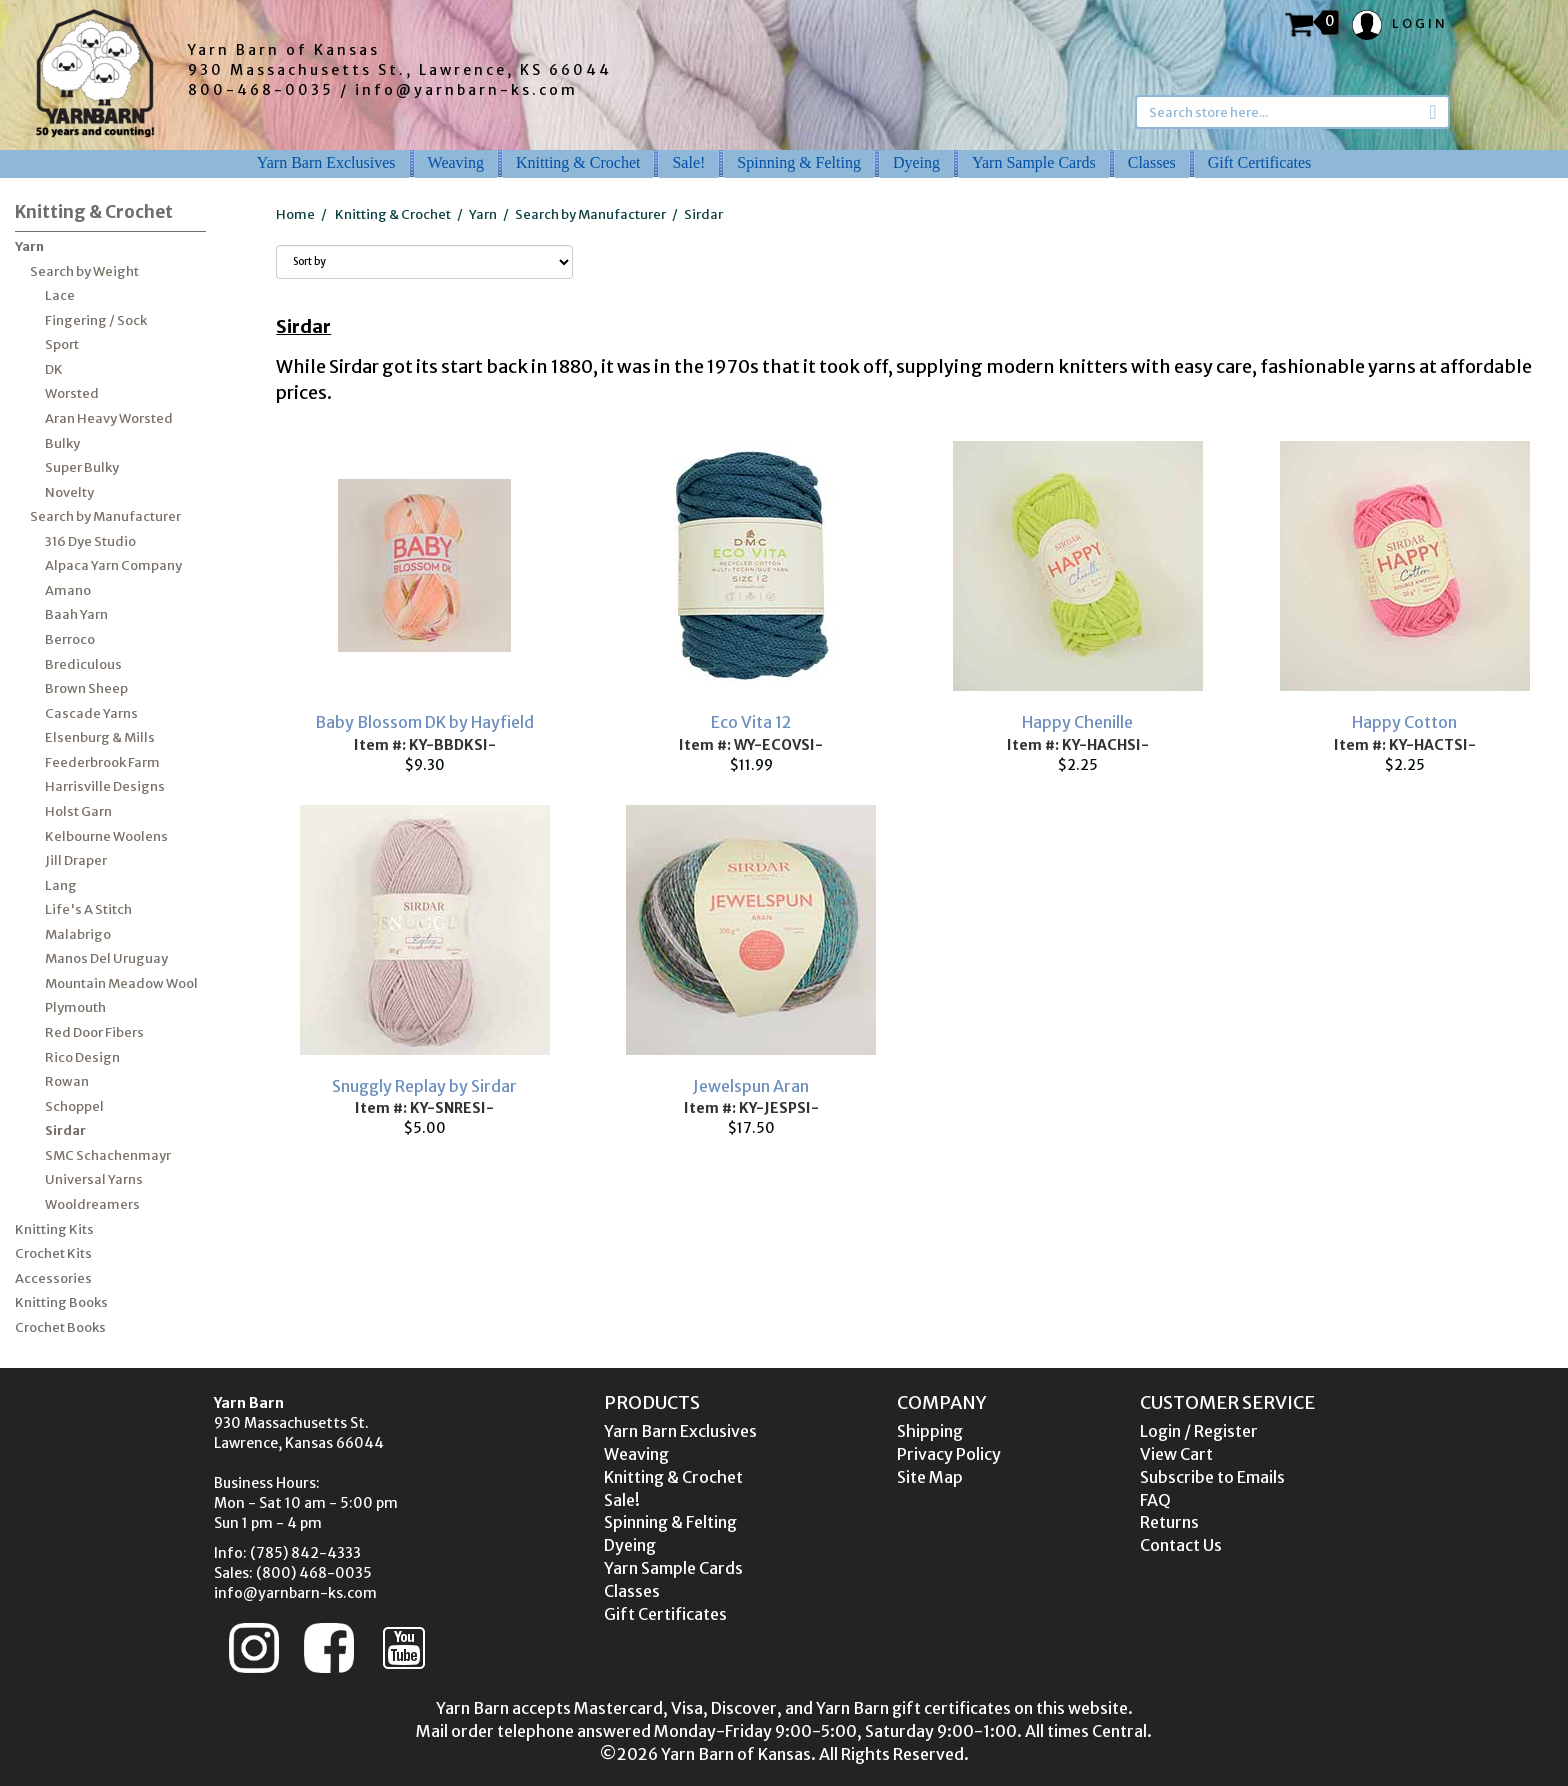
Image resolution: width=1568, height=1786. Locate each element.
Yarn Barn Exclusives (326, 162)
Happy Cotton (1404, 722)
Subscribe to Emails (1212, 1477)
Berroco (70, 639)
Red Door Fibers (94, 1032)
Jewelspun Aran (751, 1086)
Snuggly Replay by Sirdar (424, 1086)
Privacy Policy (949, 1454)
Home (295, 214)
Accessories (53, 1278)
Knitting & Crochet (578, 162)
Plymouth (75, 1007)
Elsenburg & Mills (100, 737)
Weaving (456, 162)
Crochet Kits (53, 1253)
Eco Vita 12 (751, 722)
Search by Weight (84, 271)
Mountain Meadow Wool (121, 983)
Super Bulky (82, 467)
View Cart (1176, 1454)
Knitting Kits (54, 1229)
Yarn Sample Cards (1034, 162)
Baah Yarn (76, 614)
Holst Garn (78, 811)
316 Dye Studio (90, 541)
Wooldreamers (92, 1204)
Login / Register (1199, 1431)
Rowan (67, 1081)
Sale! (688, 162)
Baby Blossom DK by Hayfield (424, 722)
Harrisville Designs (105, 786)
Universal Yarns (94, 1179)
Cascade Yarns (91, 713)
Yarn (29, 246)
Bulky (62, 443)
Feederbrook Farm (102, 762)
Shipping (930, 1431)
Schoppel (74, 1106)
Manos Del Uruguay (106, 958)
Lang (61, 885)
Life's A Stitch (88, 909)
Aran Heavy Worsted (109, 418)
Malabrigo (78, 934)
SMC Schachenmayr (108, 1155)
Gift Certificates (1260, 162)
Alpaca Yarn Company (113, 565)
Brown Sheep (86, 688)
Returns (1169, 1522)
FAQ (1155, 1500)
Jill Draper (76, 860)
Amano (68, 590)
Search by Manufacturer (105, 516)
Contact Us (1181, 1545)
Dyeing (916, 162)
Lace (60, 295)
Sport (62, 344)
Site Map (930, 1477)
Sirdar (65, 1130)
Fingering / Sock (96, 320)
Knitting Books (61, 1302)
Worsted (72, 393)
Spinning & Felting (799, 162)
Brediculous (83, 664)
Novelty (69, 492)
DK (54, 369)
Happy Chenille (1077, 722)
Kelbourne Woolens (106, 836)
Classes (1152, 162)
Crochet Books (60, 1327)
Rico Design (82, 1057)
